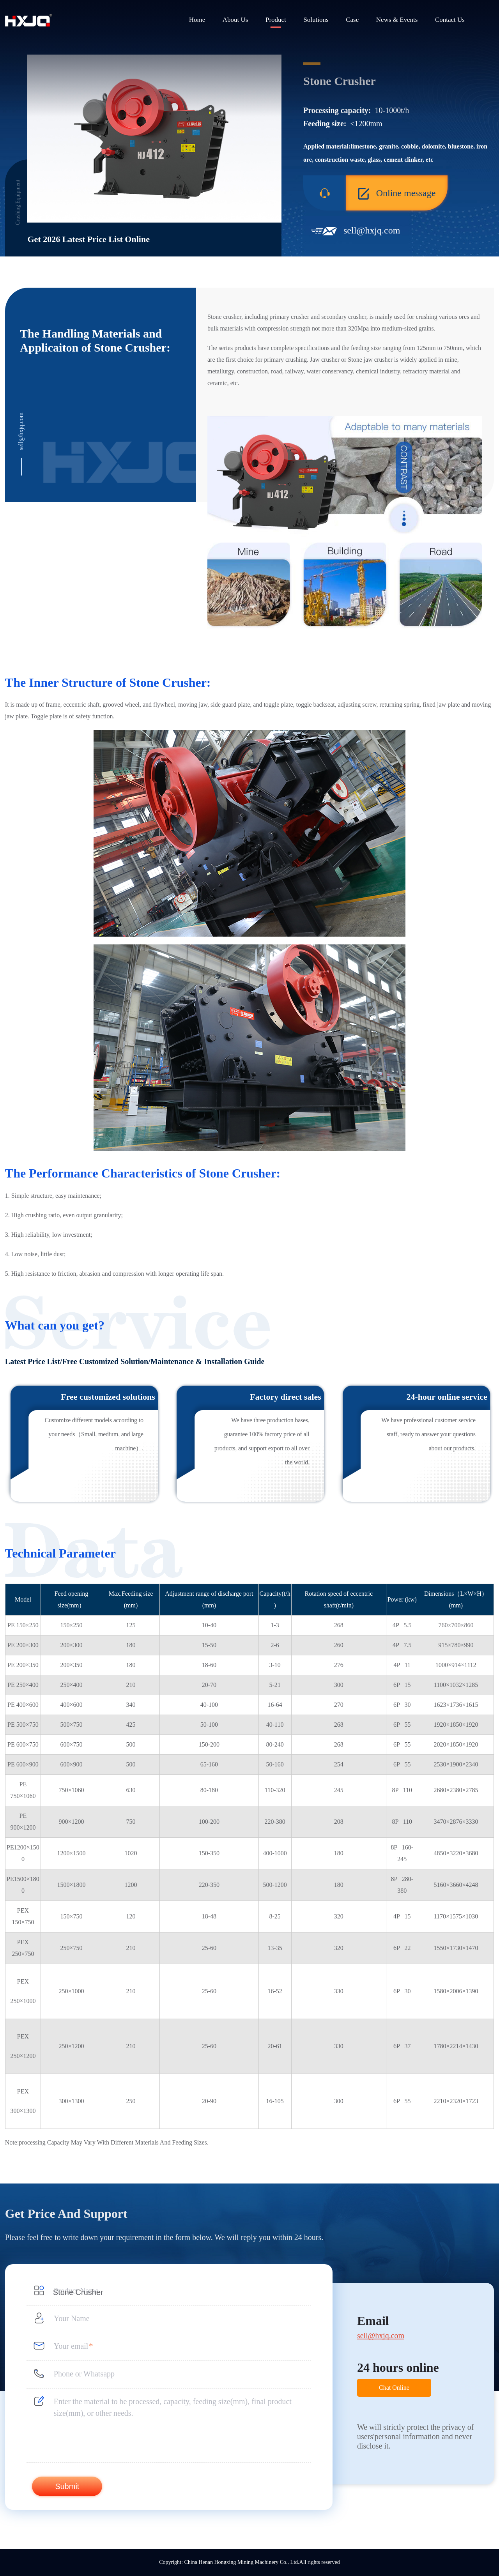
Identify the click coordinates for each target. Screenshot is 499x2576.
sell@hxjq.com (371, 230)
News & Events (397, 19)
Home (197, 19)
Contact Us (450, 19)
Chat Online (394, 2387)
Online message (397, 194)
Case (352, 19)
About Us (235, 19)
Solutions (315, 19)
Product (275, 19)
